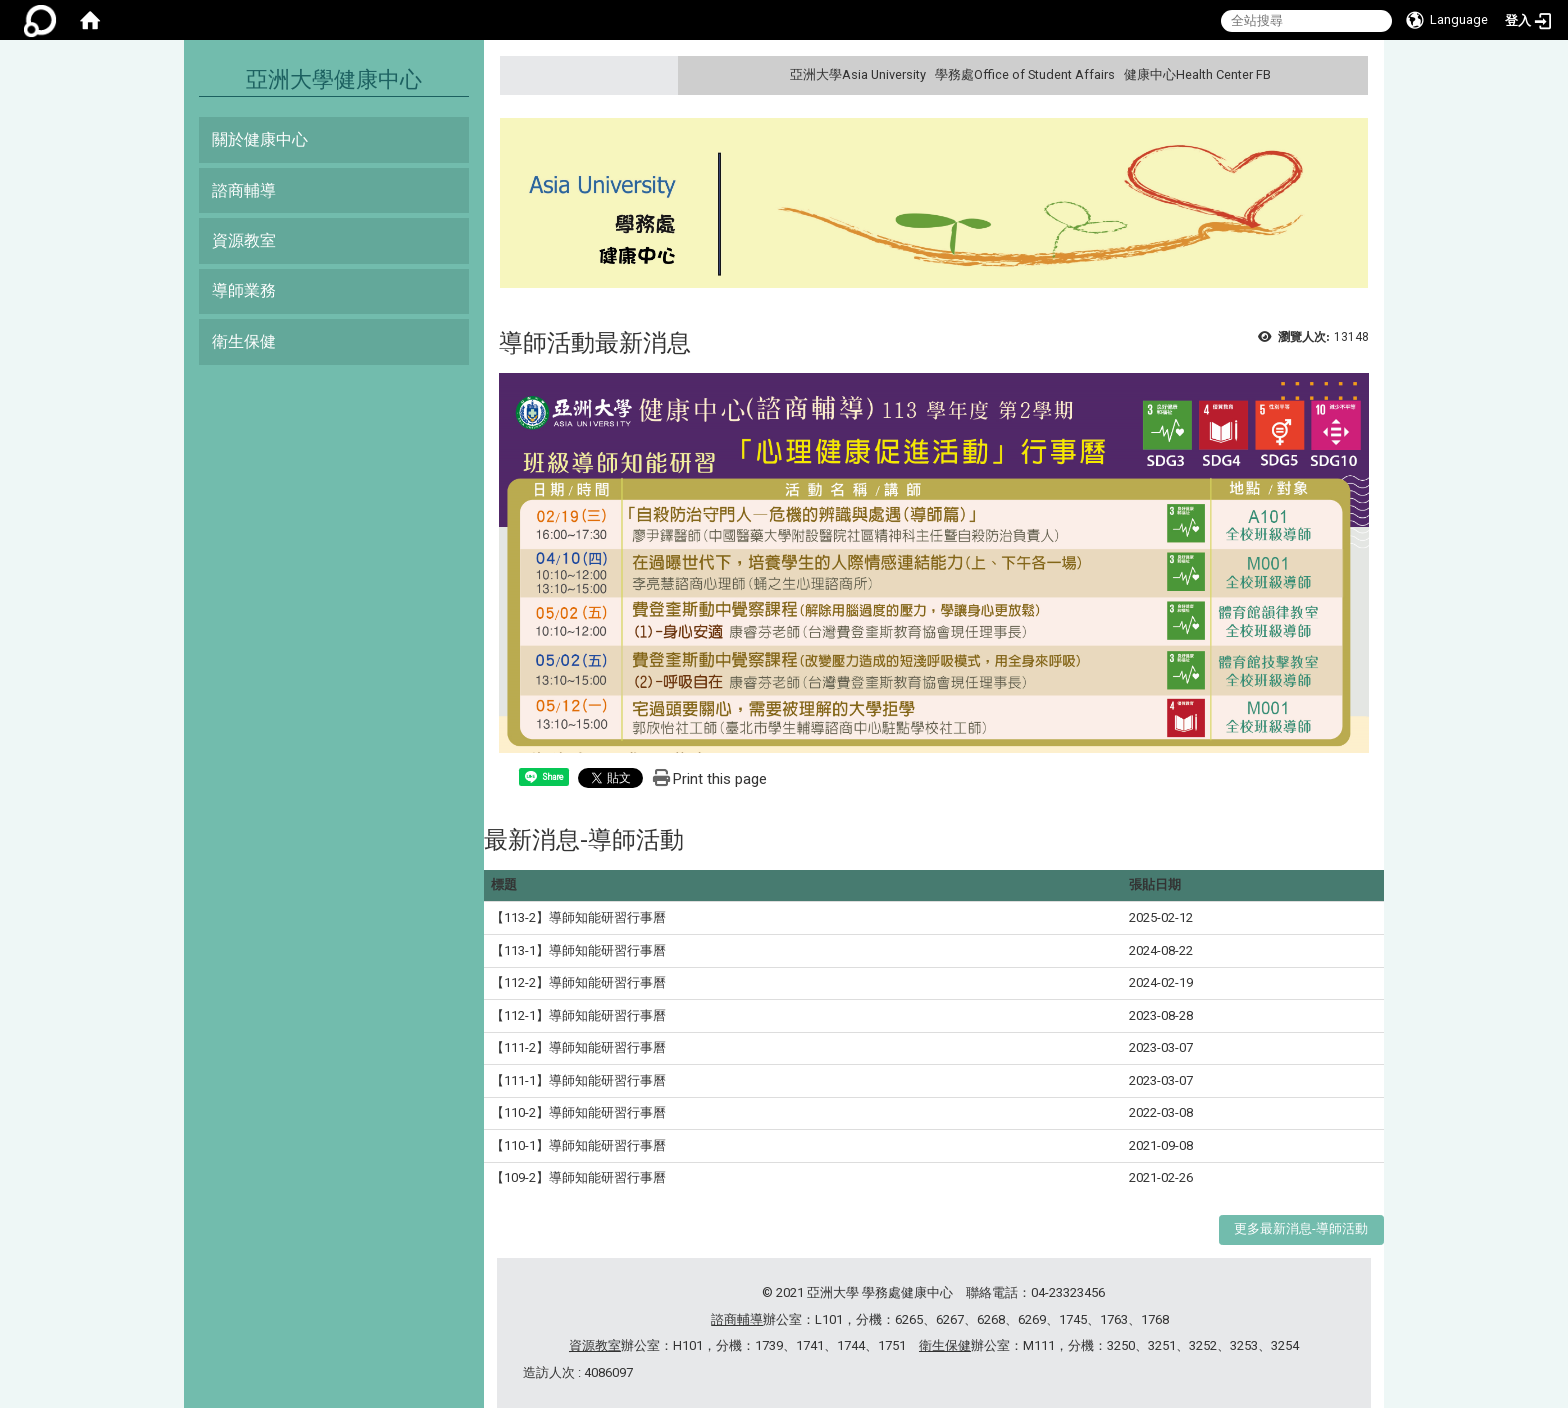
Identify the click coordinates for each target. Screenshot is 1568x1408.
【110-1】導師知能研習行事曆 (578, 1145)
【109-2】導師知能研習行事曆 (578, 1177)
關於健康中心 (260, 139)
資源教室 (244, 240)
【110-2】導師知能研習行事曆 (578, 1112)
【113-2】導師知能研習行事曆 (578, 917)
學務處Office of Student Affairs (1025, 74)
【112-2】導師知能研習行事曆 (578, 982)
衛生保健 (244, 341)
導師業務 (244, 290)
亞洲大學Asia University (858, 74)
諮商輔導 (244, 190)
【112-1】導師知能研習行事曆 (578, 1015)
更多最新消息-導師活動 (1301, 1228)
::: (1350, 74)
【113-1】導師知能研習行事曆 (578, 950)
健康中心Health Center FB (1197, 74)
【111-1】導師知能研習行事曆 (578, 1080)
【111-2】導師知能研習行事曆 (578, 1047)
